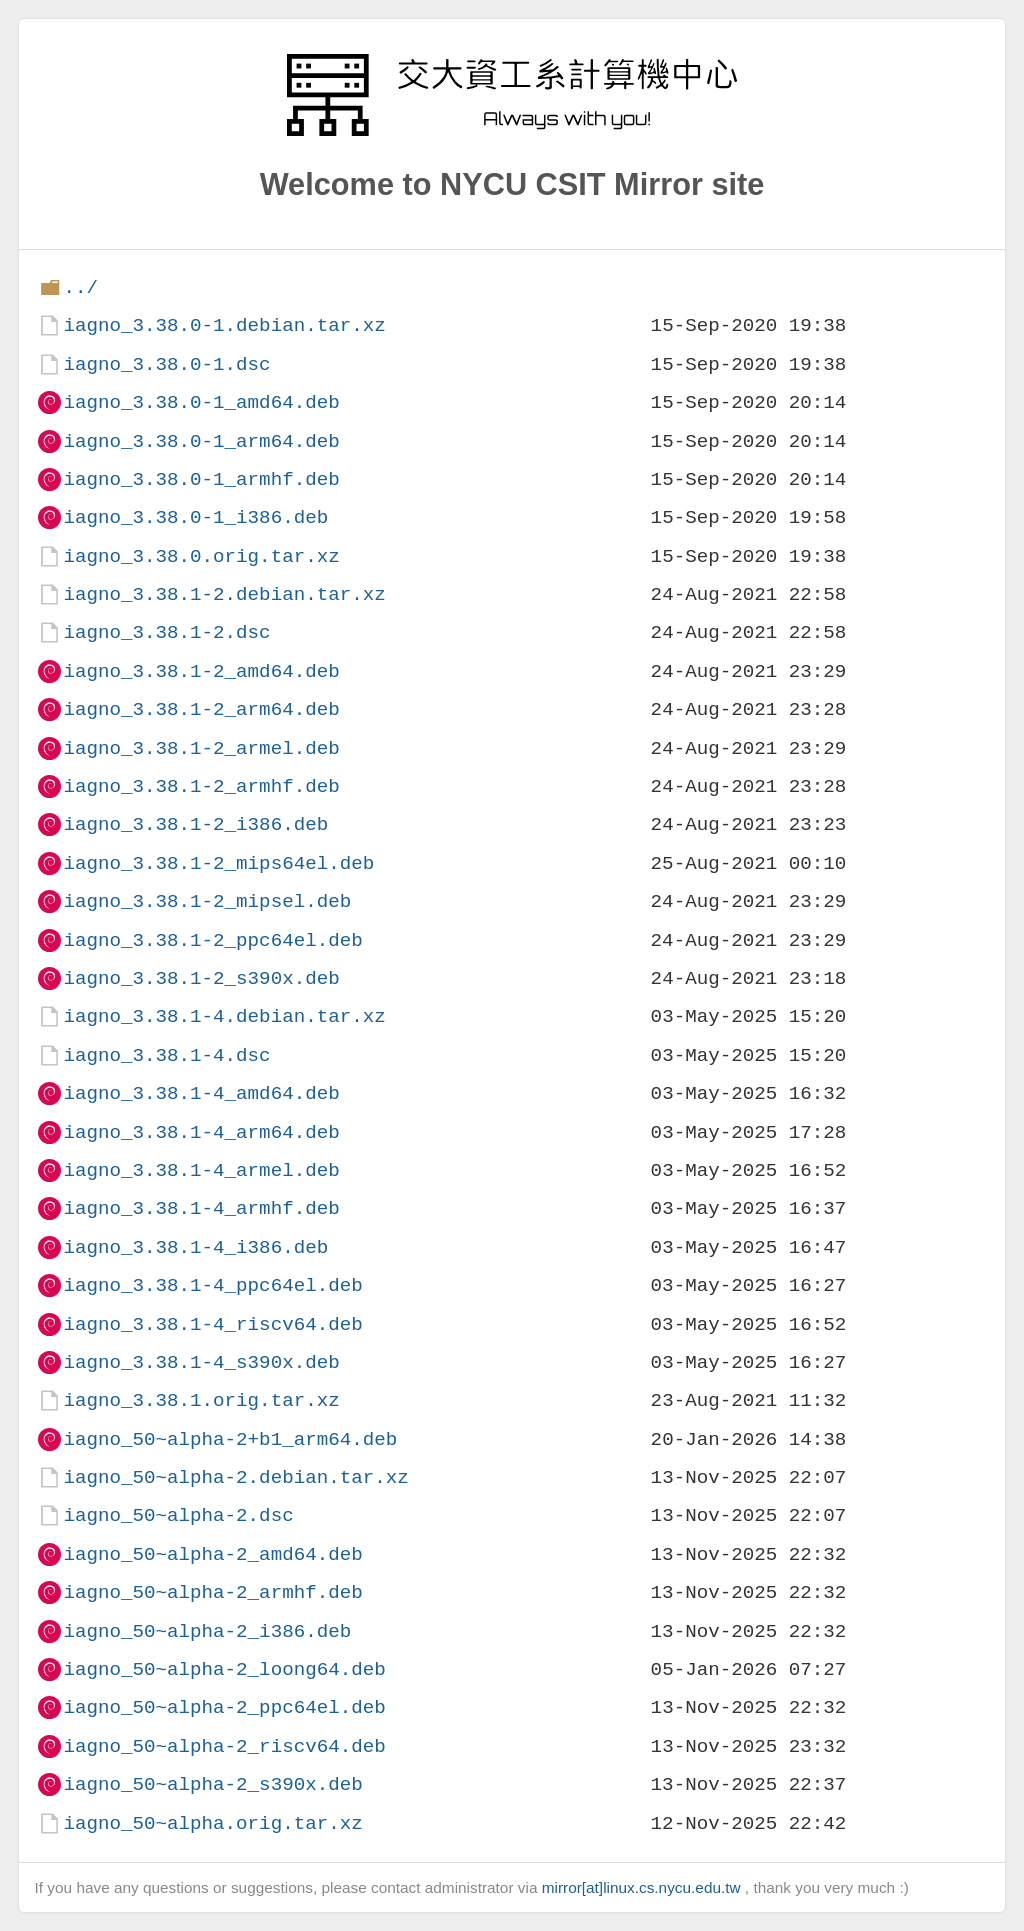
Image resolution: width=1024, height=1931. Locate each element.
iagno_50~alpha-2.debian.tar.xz (235, 1477)
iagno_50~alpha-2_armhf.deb (212, 1592)
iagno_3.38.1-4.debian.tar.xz (224, 1016)
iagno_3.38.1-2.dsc (166, 632)
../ (80, 287)
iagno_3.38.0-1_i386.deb (195, 517)
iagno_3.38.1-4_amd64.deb (201, 1093)
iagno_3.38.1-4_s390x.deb (201, 1362)
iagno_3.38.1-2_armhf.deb (201, 786)
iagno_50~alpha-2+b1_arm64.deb (230, 1439)
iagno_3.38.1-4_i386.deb (195, 1247)
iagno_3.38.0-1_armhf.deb (201, 479)
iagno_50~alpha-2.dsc (178, 1515)
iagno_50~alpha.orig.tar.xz (212, 1823)
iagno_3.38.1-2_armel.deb (201, 748)
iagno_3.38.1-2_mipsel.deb (207, 901)
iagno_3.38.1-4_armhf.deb (201, 1208)
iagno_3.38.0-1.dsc (166, 364)
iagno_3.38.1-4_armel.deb (201, 1170)
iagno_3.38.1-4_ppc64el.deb (212, 1285)
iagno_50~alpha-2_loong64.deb (224, 1669)
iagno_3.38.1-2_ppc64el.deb (212, 940)
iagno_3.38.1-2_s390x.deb (201, 978)
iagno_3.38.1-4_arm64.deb (201, 1132)
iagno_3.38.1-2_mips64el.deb (218, 863)
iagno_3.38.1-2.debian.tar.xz (224, 594)
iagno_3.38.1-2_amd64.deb (201, 671)
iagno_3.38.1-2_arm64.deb (201, 709)
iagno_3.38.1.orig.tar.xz (201, 1400)
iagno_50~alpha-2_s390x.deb (212, 1784)
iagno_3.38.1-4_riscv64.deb (212, 1324)
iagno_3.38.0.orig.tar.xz (201, 556)
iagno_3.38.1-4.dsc (166, 1055)
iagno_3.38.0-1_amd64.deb (201, 402)
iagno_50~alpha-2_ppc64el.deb (224, 1707)
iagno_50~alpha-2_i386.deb (207, 1631)
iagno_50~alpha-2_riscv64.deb (224, 1746)
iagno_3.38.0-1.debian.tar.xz (224, 325)
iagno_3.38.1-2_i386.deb (195, 824)
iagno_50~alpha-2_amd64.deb (212, 1554)
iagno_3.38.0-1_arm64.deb (201, 441)
